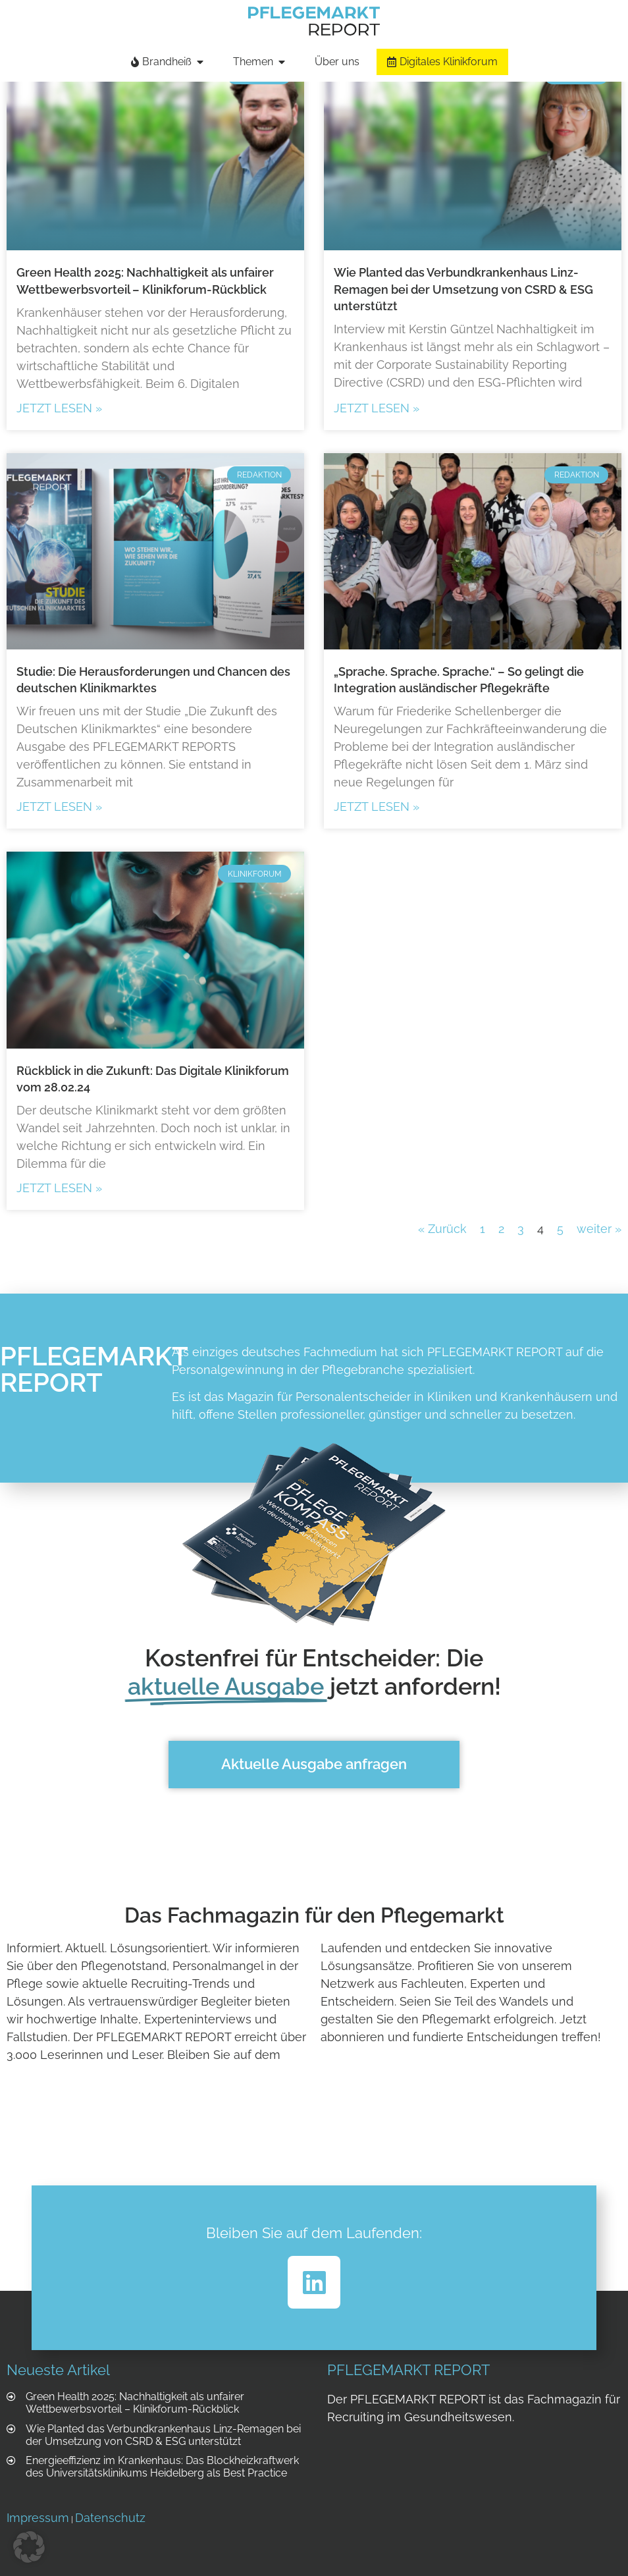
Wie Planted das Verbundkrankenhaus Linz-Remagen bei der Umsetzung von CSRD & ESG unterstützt (463, 288)
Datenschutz (110, 2518)
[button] (29, 2547)
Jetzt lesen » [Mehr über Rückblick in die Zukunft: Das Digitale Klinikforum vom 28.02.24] (59, 1188)
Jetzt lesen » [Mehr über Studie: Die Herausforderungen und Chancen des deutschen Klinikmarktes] (59, 806)
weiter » (599, 1229)
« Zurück (442, 1229)
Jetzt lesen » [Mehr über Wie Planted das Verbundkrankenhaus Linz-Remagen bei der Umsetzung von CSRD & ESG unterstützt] (376, 408)
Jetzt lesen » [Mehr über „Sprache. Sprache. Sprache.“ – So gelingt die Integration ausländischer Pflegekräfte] (376, 806)
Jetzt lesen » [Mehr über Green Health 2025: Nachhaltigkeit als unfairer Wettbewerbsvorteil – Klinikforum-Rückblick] (59, 408)
